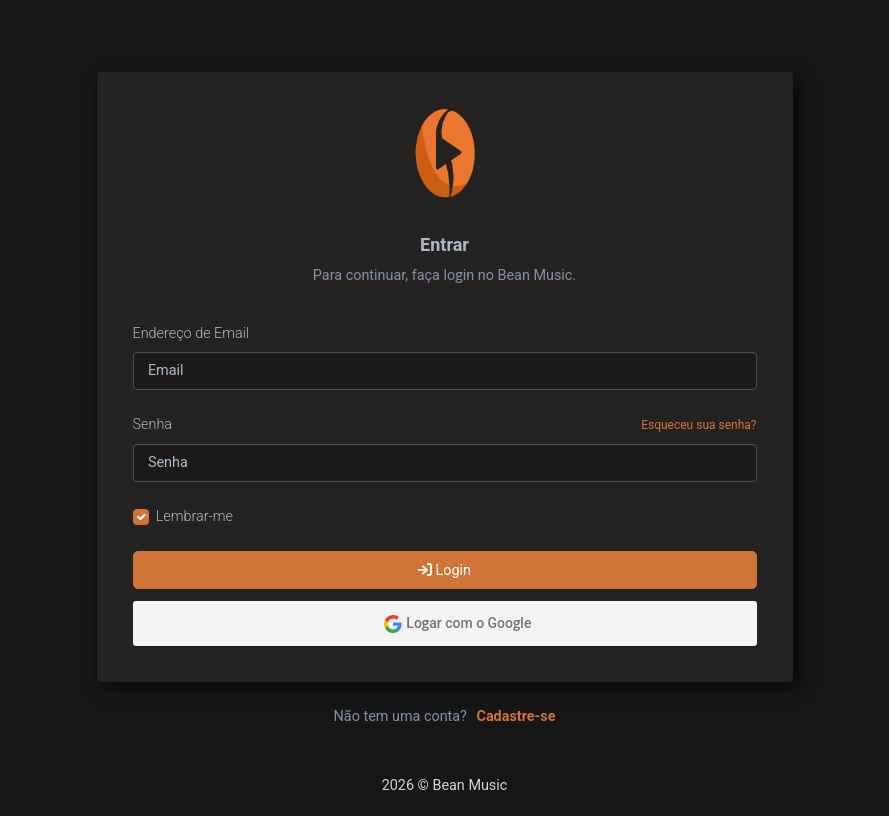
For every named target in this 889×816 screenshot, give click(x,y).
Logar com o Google (458, 624)
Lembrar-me (194, 516)
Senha (152, 424)
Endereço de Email (191, 333)
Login (444, 570)
